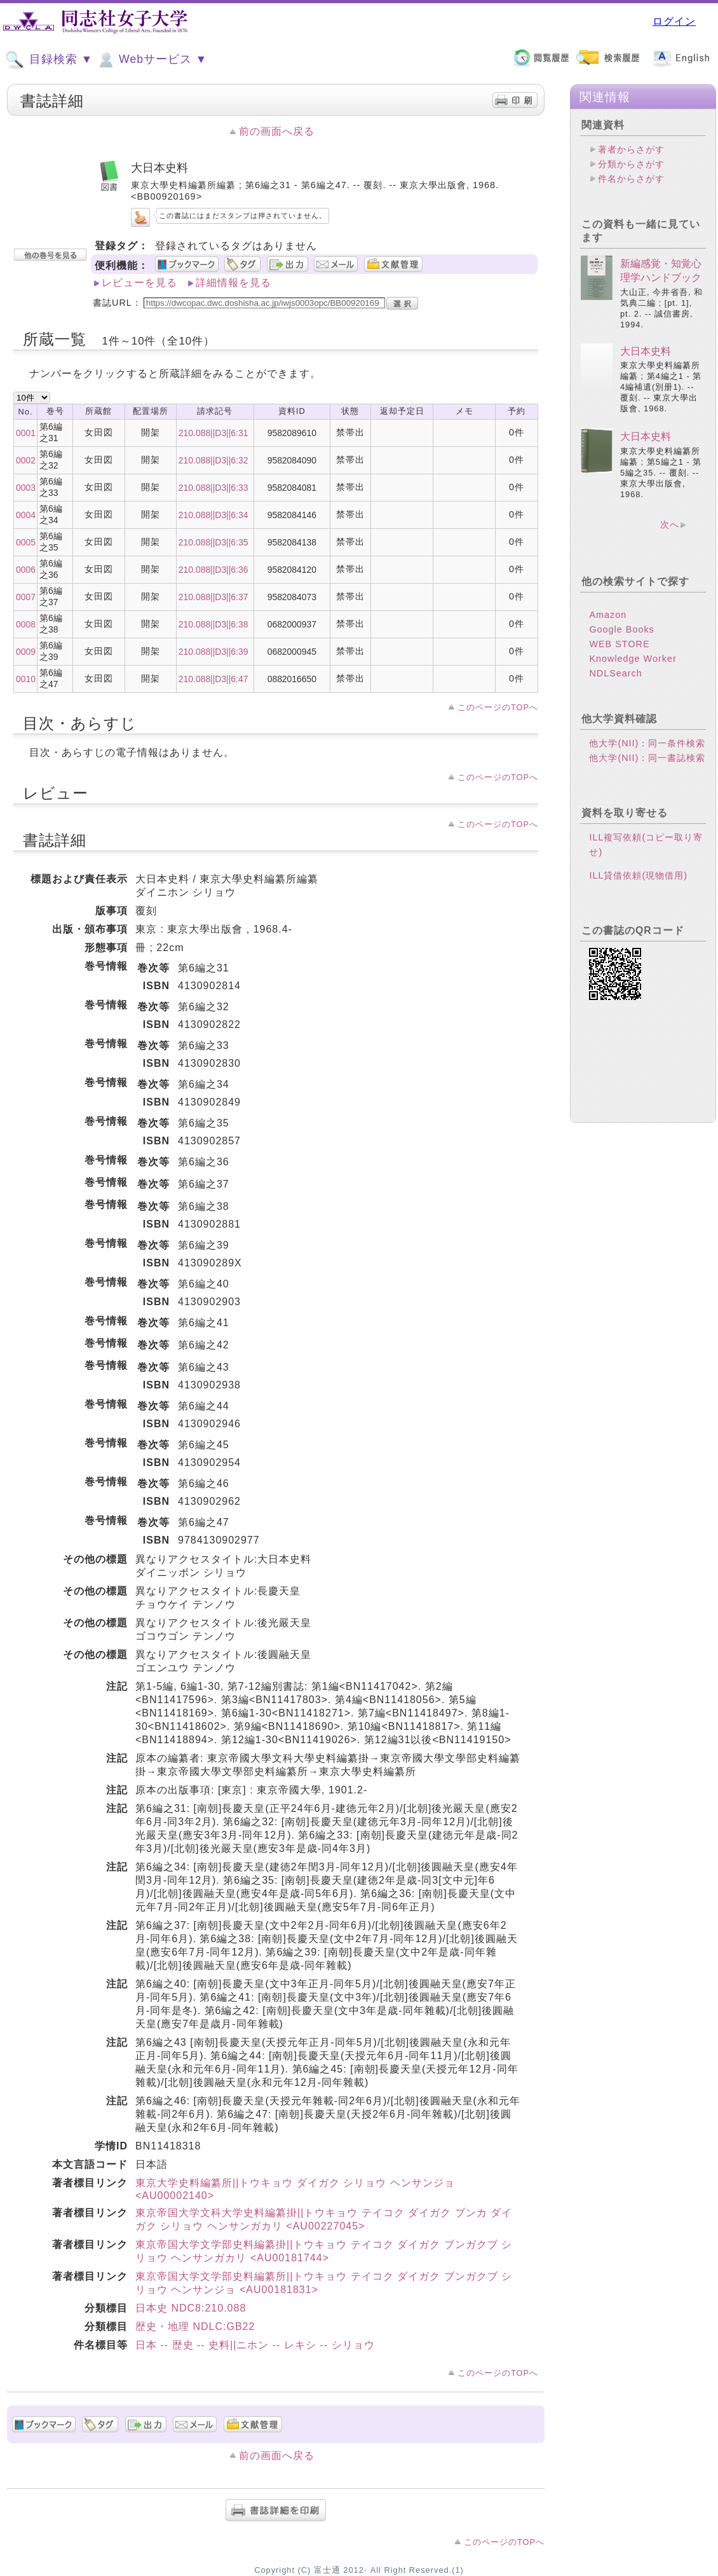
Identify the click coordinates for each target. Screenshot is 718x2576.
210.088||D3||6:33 (213, 488)
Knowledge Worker (632, 659)
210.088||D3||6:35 (213, 542)
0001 (26, 433)
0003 (26, 488)
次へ (669, 524)
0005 (26, 542)
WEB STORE (619, 644)
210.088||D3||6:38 (213, 624)
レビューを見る (139, 282)
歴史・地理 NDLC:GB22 (195, 2326)
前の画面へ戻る (277, 131)
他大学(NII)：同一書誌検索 (647, 758)
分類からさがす (631, 164)
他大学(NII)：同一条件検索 (647, 743)
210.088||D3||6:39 (213, 652)
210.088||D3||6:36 (213, 570)
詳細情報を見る (233, 282)
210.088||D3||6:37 (213, 597)
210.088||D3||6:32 (213, 460)
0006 (26, 570)
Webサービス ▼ (151, 59)
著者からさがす (631, 149)
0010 (26, 679)
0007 (26, 597)
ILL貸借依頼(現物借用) (638, 875)
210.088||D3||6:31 (213, 433)
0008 (26, 624)
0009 (26, 652)
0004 (26, 515)
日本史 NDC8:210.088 (190, 2308)
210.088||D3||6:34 (213, 515)
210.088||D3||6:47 (213, 679)
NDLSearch (615, 673)
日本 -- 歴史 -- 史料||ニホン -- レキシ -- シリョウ (255, 2345)
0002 (26, 460)
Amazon (608, 615)
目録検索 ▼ (49, 59)
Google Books (621, 629)
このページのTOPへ (497, 707)
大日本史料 (645, 351)
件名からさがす (631, 179)
